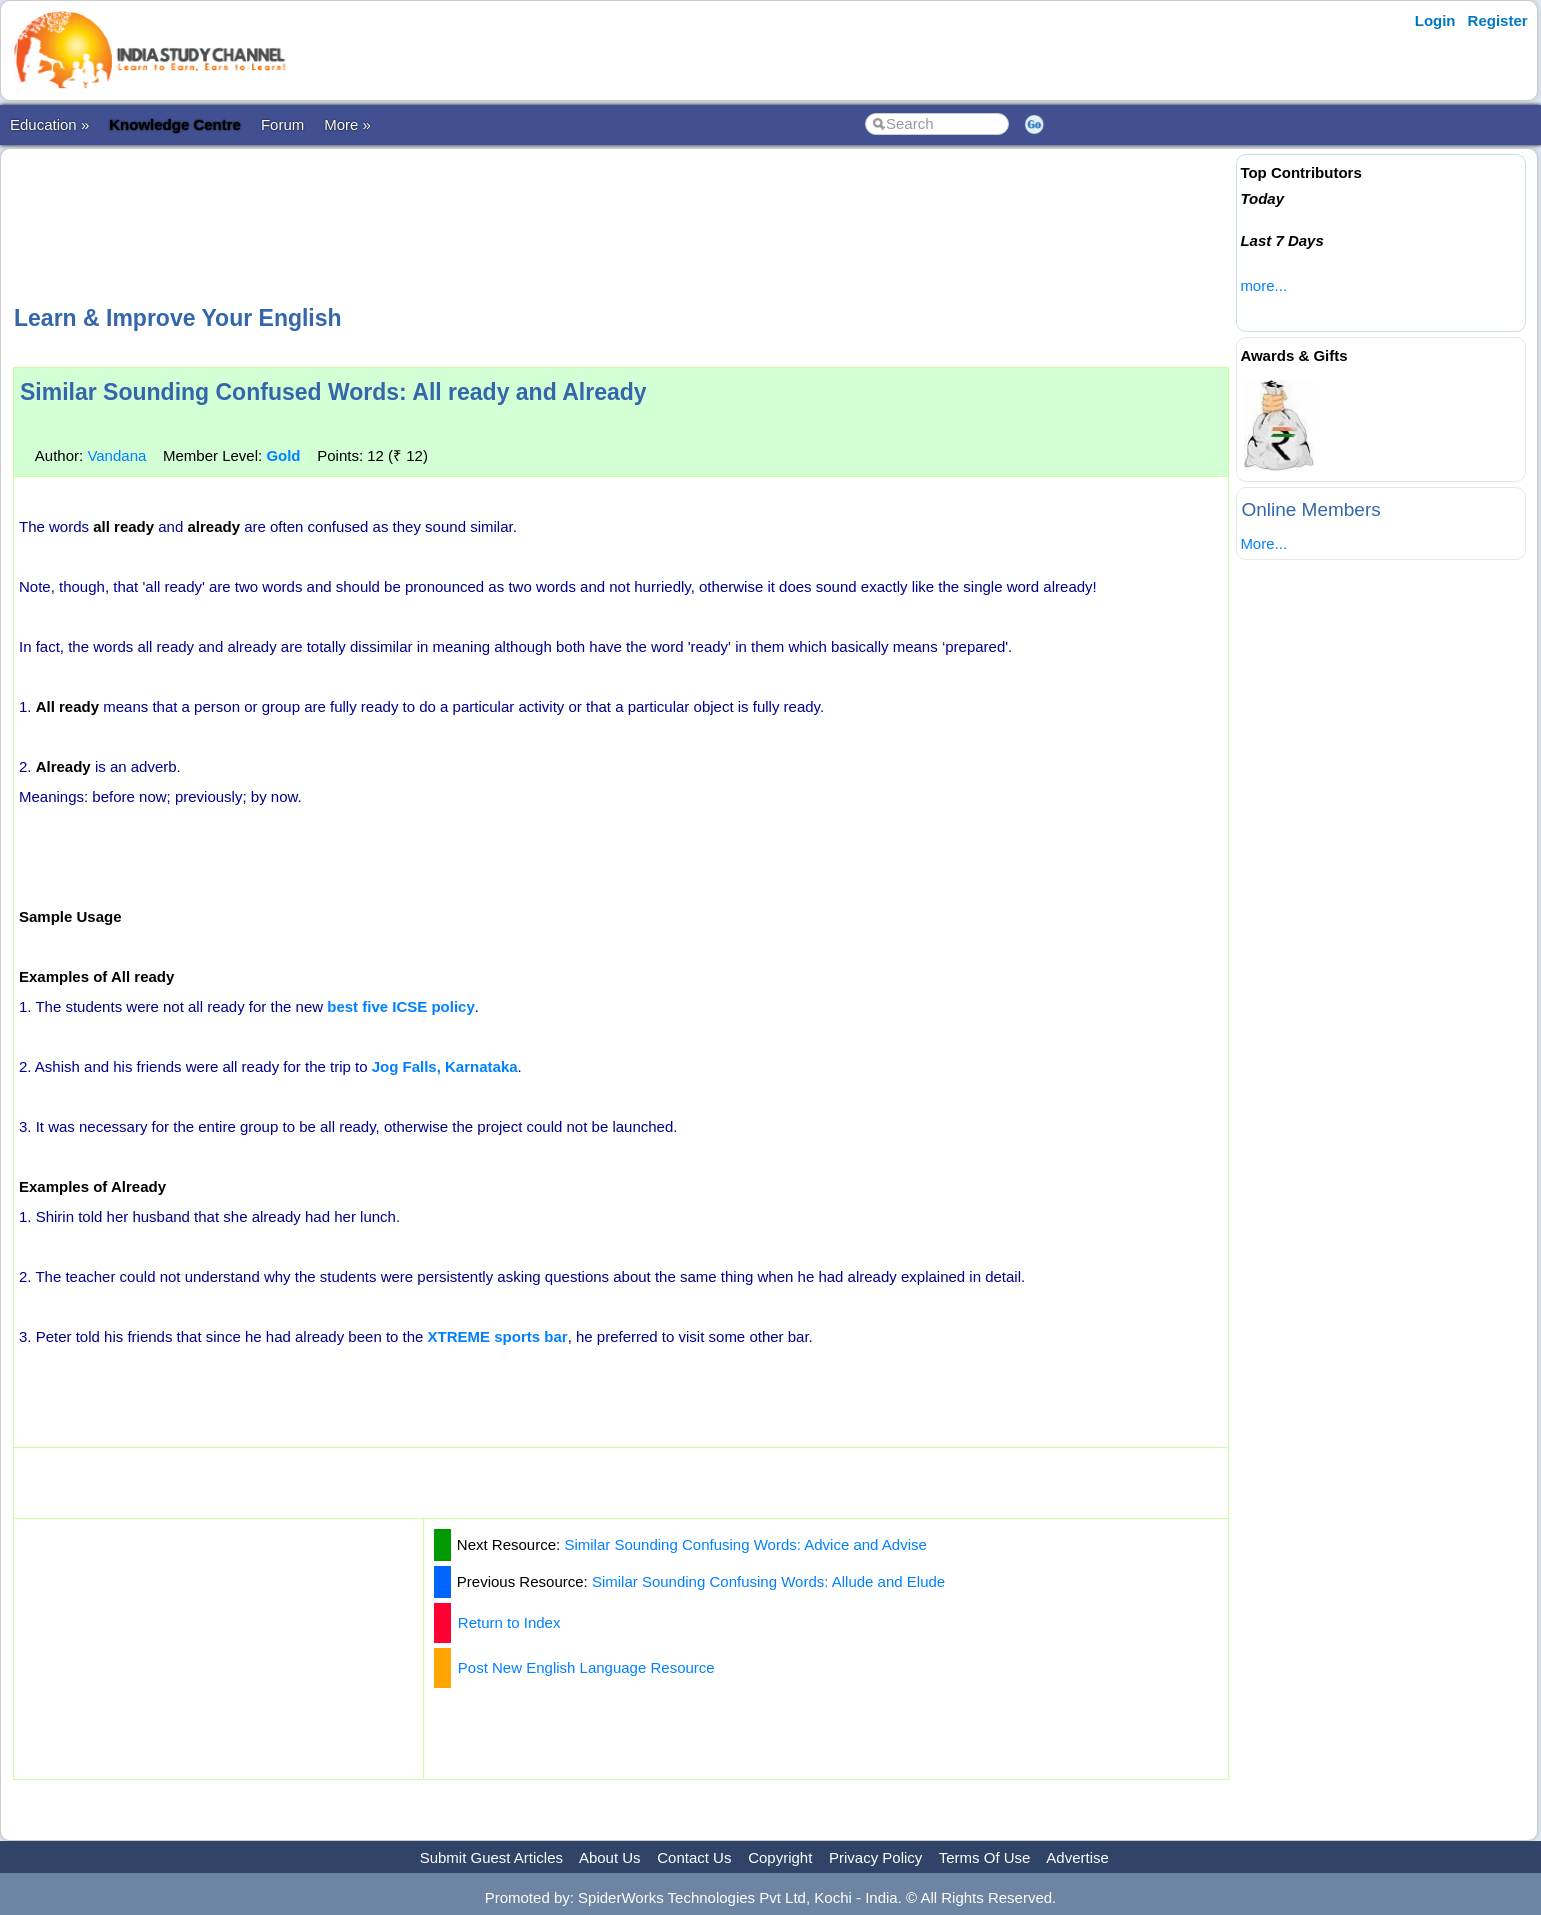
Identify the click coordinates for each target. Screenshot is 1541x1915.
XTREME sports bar (498, 1336)
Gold (283, 455)
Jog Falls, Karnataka (445, 1066)
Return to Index (509, 1622)
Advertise (1077, 1857)
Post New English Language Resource (586, 1667)
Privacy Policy (875, 1857)
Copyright (780, 1857)
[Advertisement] (621, 224)
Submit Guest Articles (491, 1857)
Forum (282, 124)
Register (1498, 20)
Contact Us (694, 1857)
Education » (49, 124)
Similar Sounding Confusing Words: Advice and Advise (745, 1544)
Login (1435, 20)
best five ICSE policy (401, 1006)
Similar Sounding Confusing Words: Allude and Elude (768, 1581)
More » (347, 124)
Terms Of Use (985, 1857)
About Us (610, 1857)
